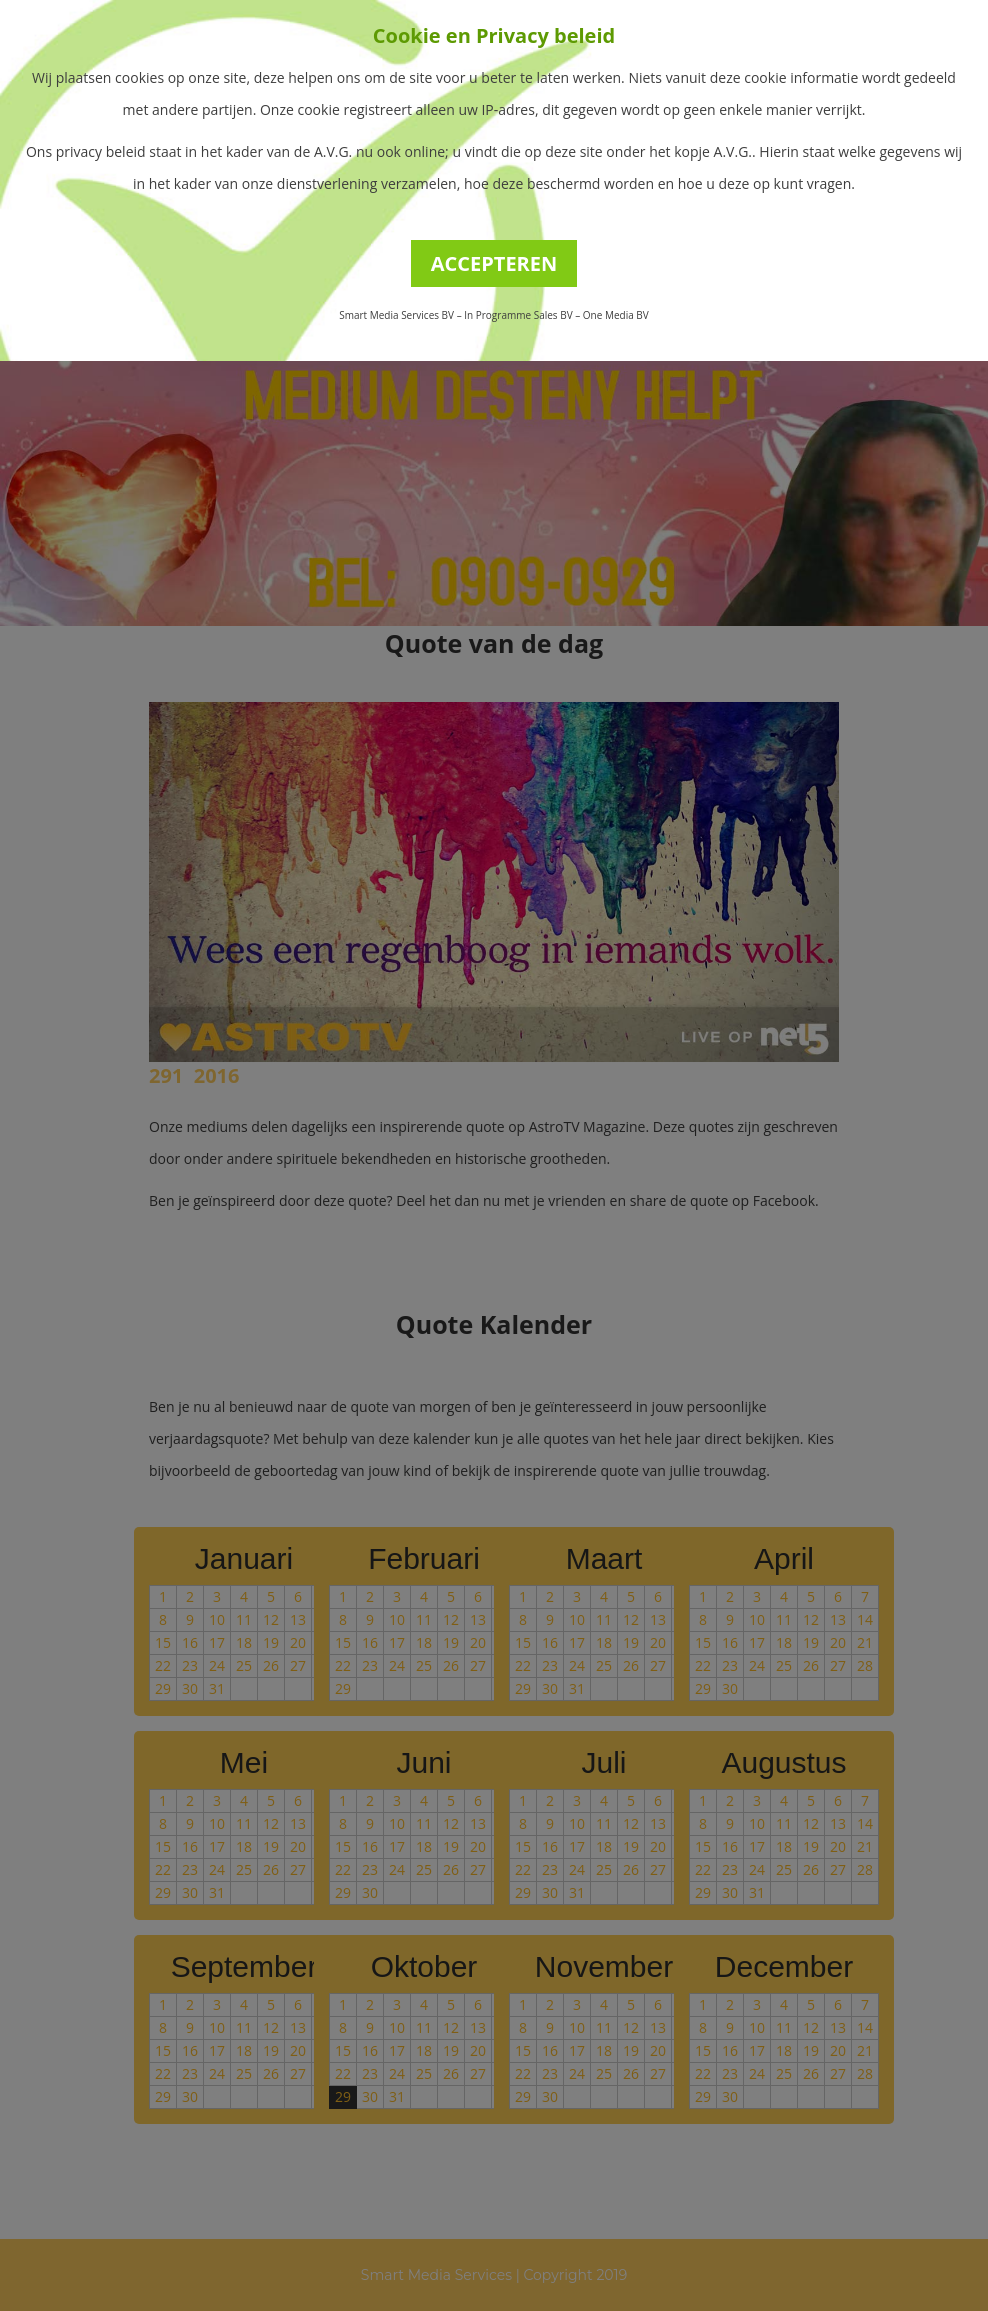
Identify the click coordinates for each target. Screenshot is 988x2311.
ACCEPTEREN (494, 263)
